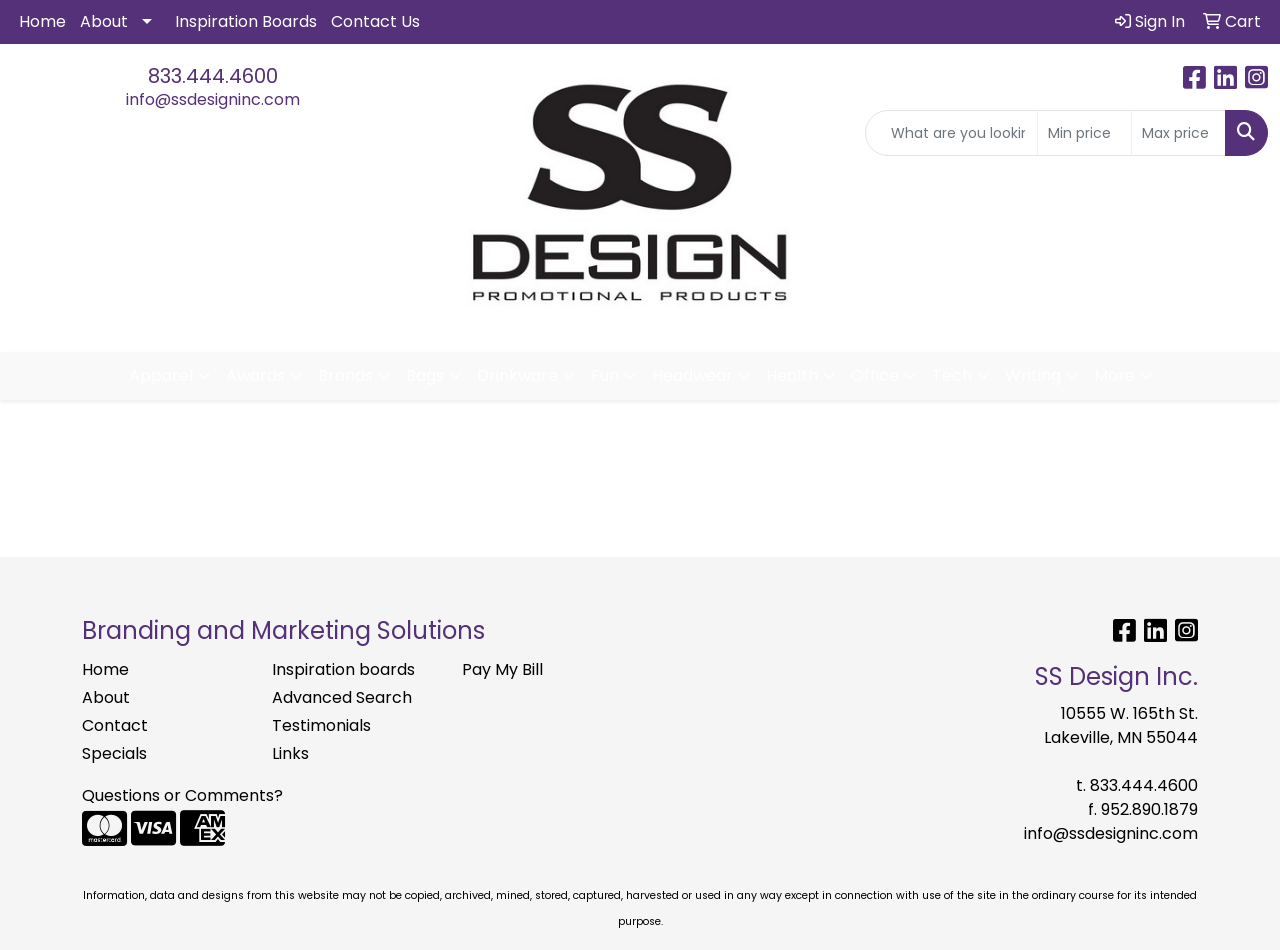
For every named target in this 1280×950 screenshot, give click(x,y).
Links (290, 753)
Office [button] (875, 375)
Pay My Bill (502, 669)
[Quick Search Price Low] (1084, 133)
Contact (115, 725)
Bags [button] (425, 375)
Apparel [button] (161, 375)
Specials (114, 753)
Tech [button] (952, 375)
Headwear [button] (692, 375)
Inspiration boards (343, 669)
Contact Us (375, 21)
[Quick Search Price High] (1178, 133)
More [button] (1114, 375)
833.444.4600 (213, 76)
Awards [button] (255, 375)
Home (42, 21)
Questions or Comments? (182, 795)
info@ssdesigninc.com (213, 99)
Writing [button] (1033, 375)
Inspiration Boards (246, 21)
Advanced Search (342, 697)
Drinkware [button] (517, 375)
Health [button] (792, 375)
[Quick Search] (951, 133)
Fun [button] (605, 375)
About (104, 21)
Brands (345, 375)
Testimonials (321, 725)
